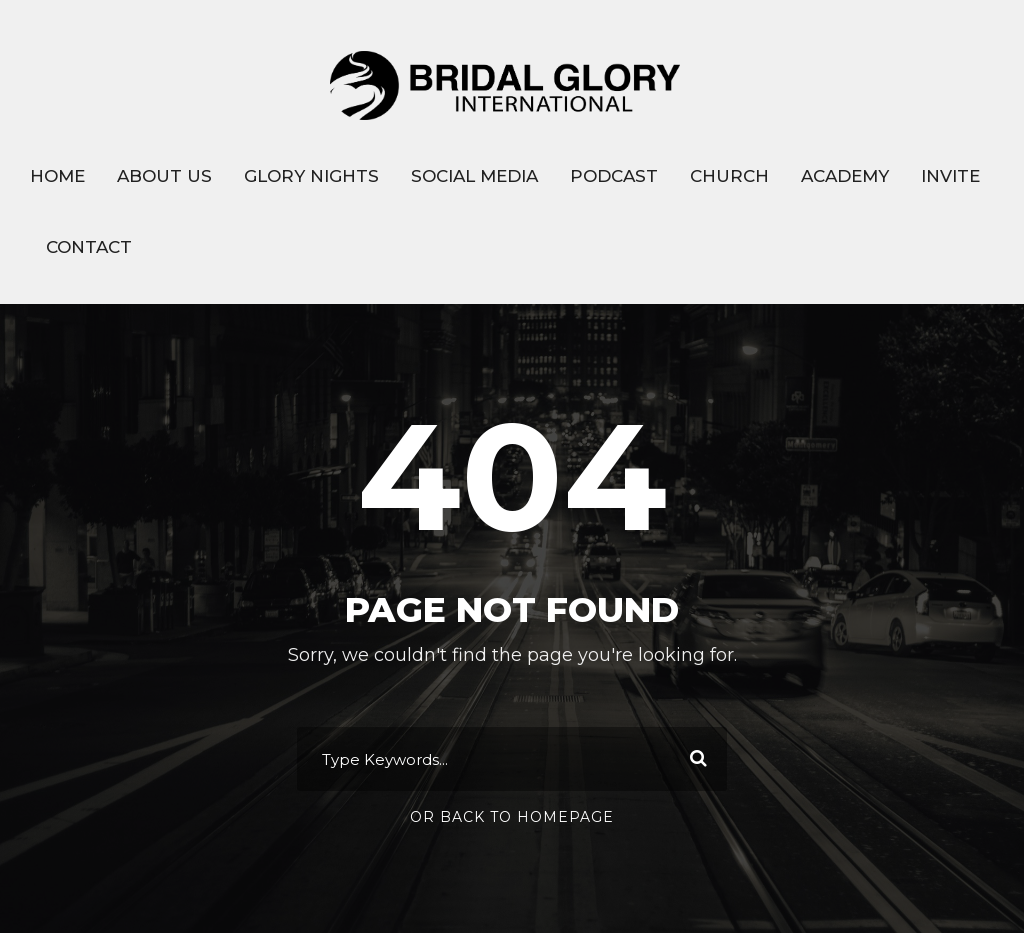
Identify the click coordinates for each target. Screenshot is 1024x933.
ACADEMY (845, 176)
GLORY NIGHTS (311, 176)
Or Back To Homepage (512, 817)
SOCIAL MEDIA (474, 176)
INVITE (950, 176)
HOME (57, 176)
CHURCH (729, 176)
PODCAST (614, 176)
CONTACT (89, 247)
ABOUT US (164, 176)
